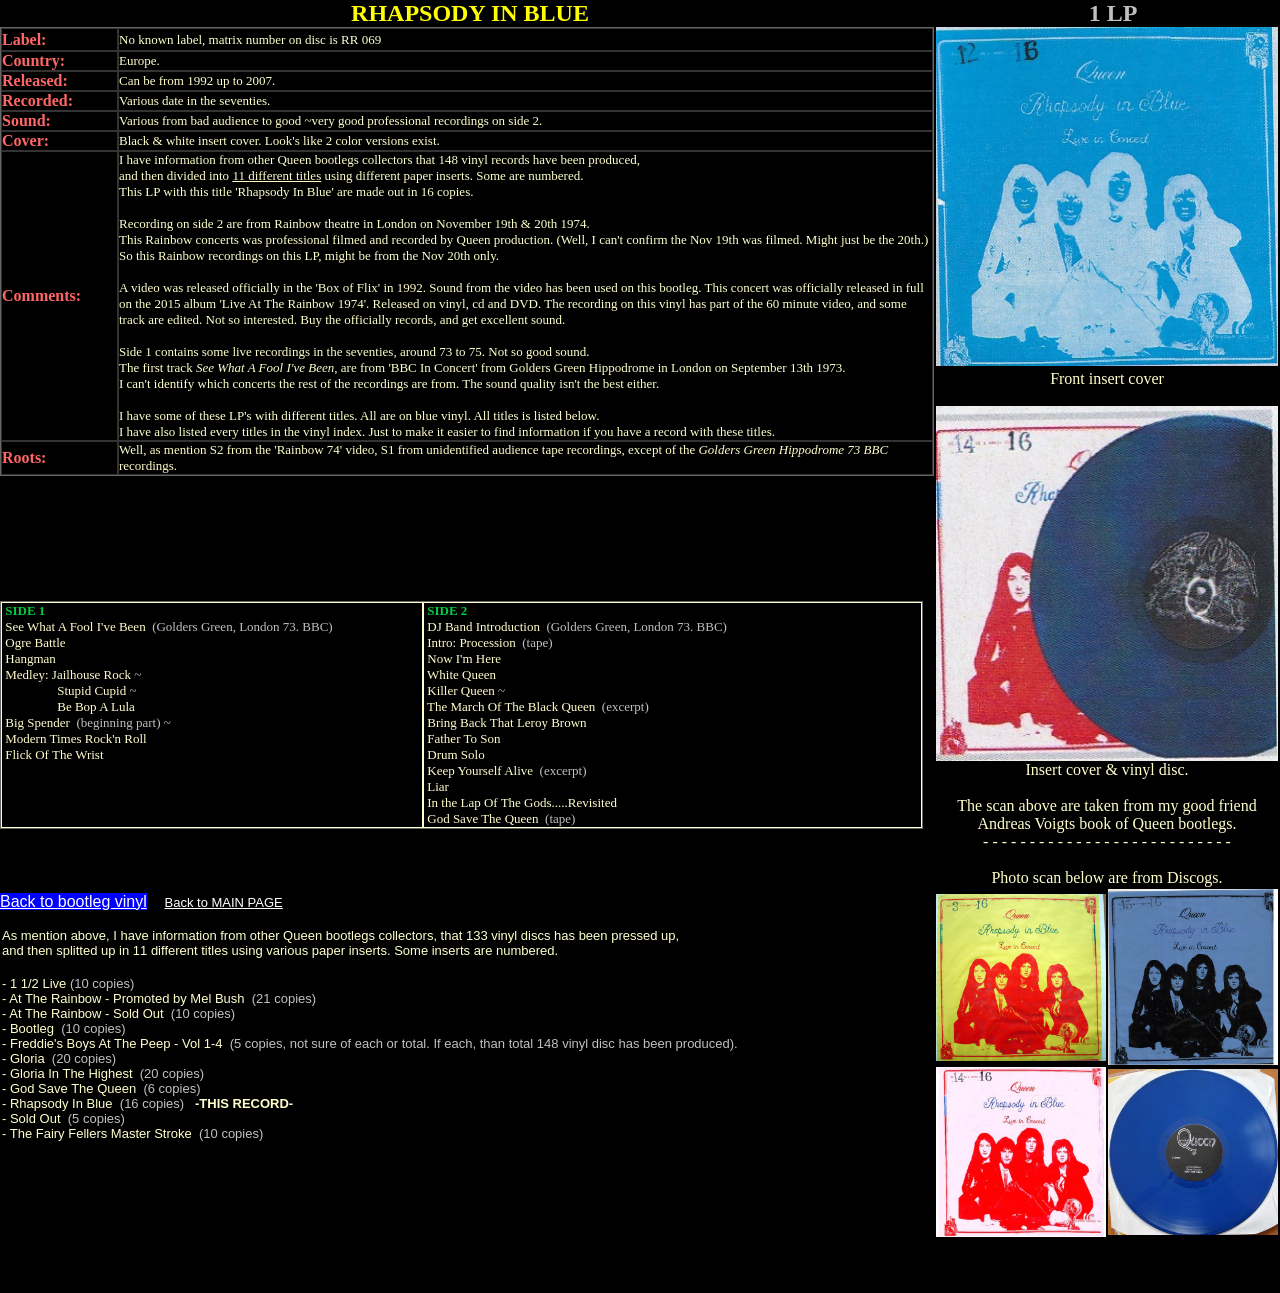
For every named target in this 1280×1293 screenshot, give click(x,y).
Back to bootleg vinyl (73, 901)
